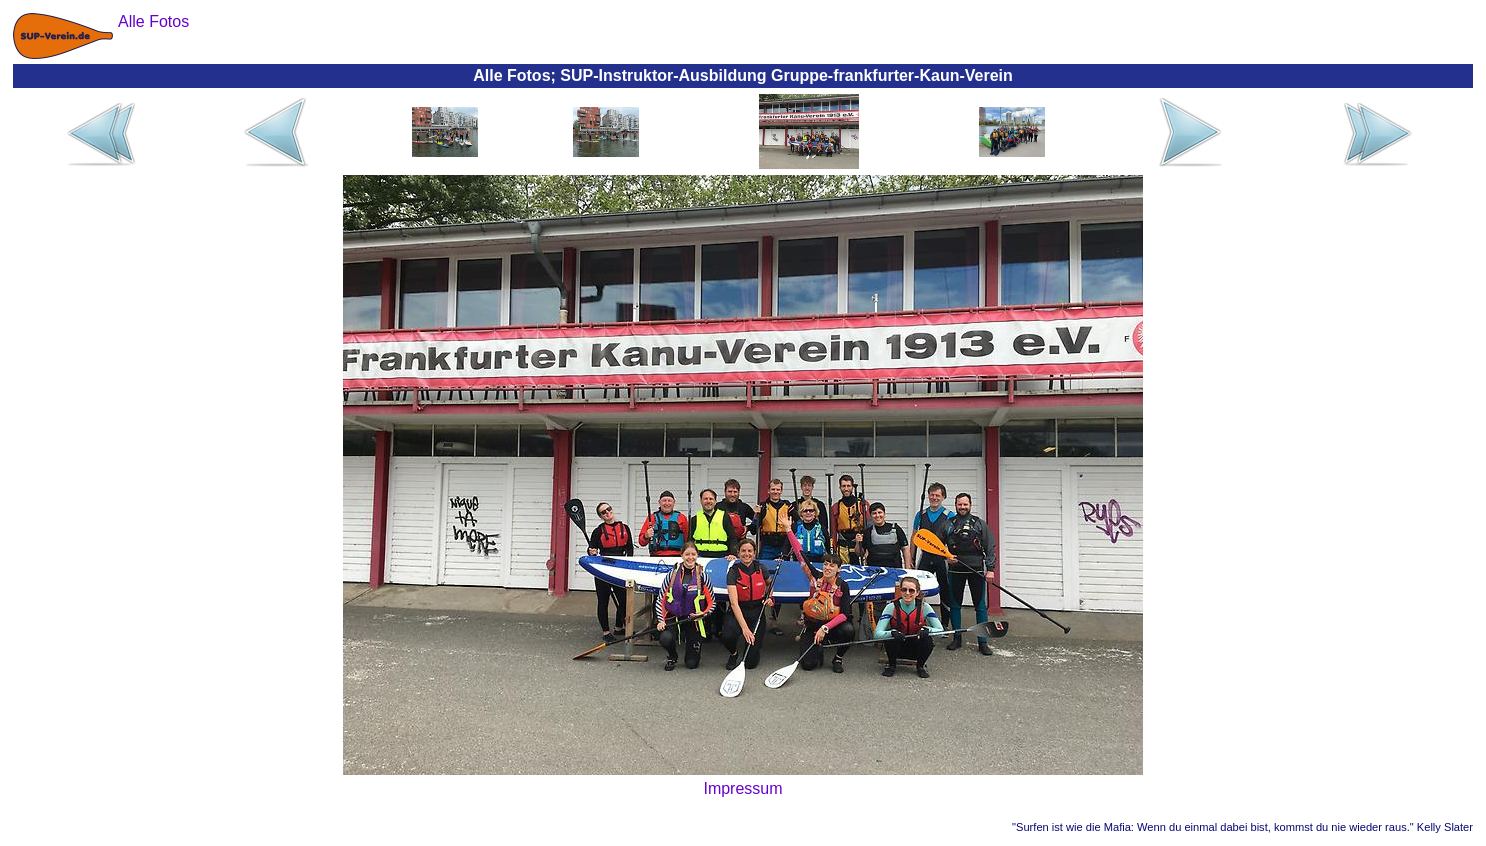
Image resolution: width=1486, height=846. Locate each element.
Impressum (742, 788)
